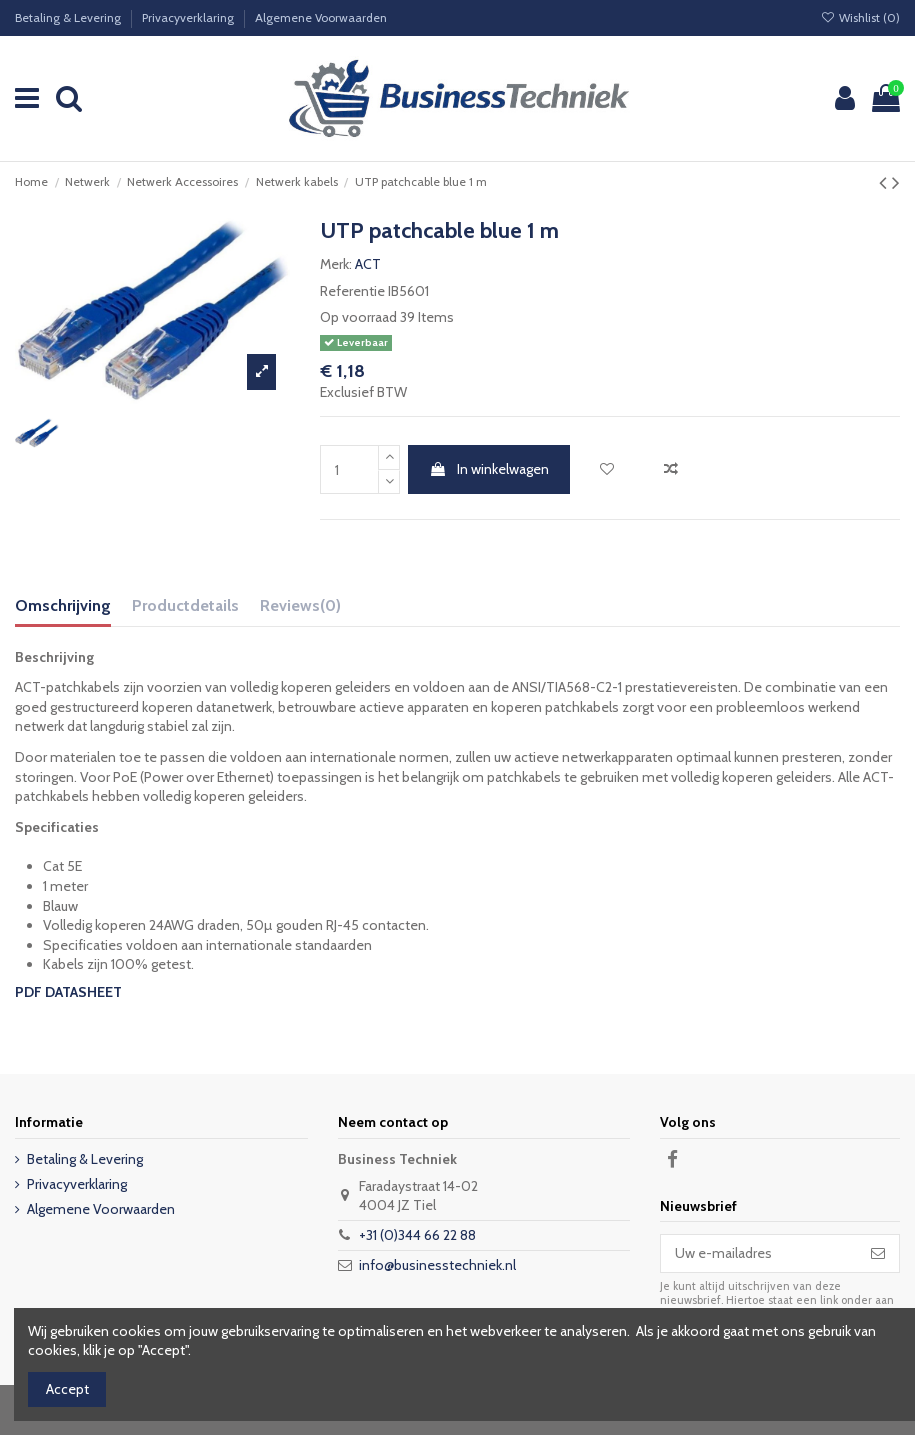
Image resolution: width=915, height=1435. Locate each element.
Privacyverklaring (189, 17)
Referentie (352, 291)
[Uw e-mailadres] (759, 1254)
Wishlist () (860, 17)
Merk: (336, 264)
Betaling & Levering (69, 17)
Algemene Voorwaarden (321, 17)
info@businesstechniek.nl (437, 1265)
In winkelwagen (489, 469)
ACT (368, 264)
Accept (67, 1389)
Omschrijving (63, 605)
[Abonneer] (878, 1254)
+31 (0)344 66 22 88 (417, 1235)
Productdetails (185, 605)
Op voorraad (358, 317)
